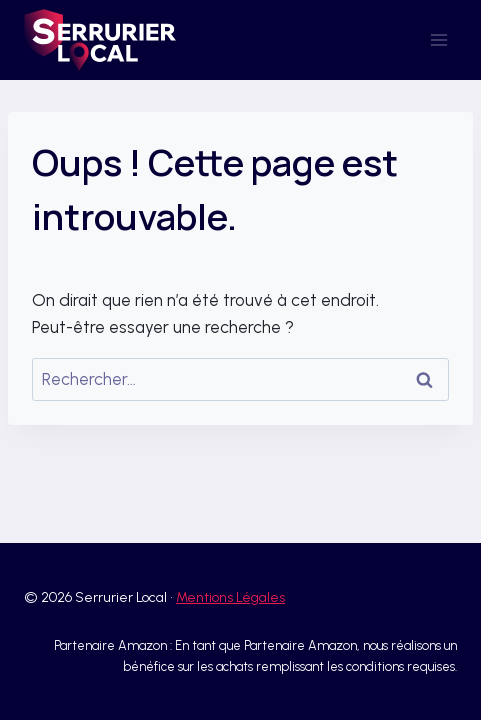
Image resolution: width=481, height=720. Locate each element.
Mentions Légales (230, 597)
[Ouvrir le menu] (438, 39)
